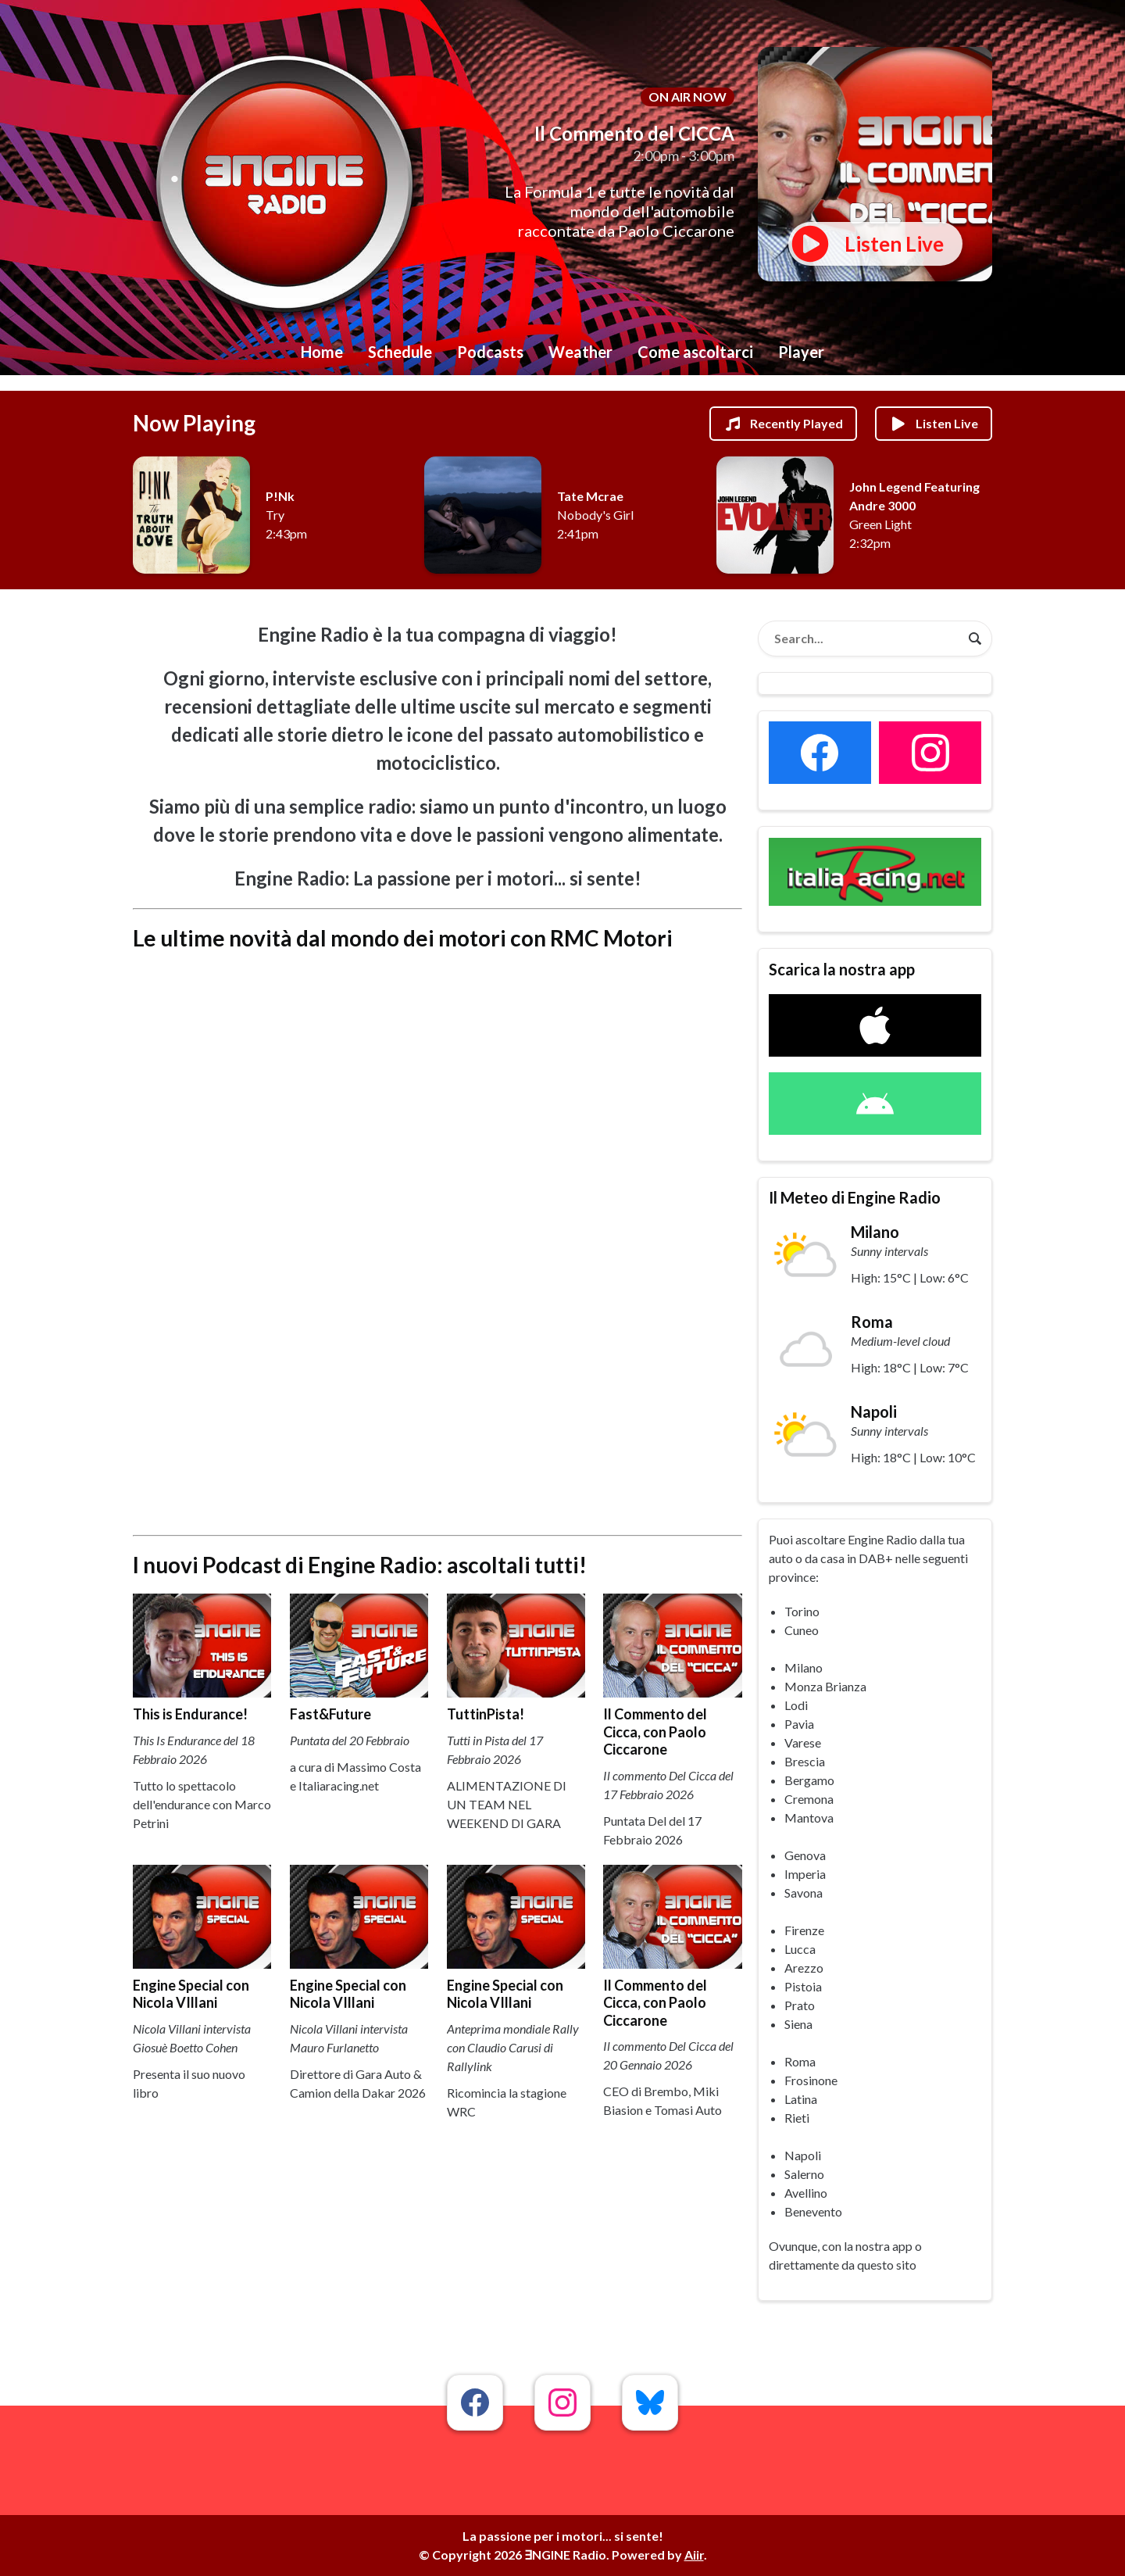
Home (322, 351)
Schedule (400, 351)
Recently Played (783, 423)
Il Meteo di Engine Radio (855, 1197)
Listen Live (933, 423)
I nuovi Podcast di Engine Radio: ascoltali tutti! (360, 1564)
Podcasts (490, 351)
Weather (580, 351)
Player (801, 351)
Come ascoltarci (695, 351)
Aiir (694, 2554)
